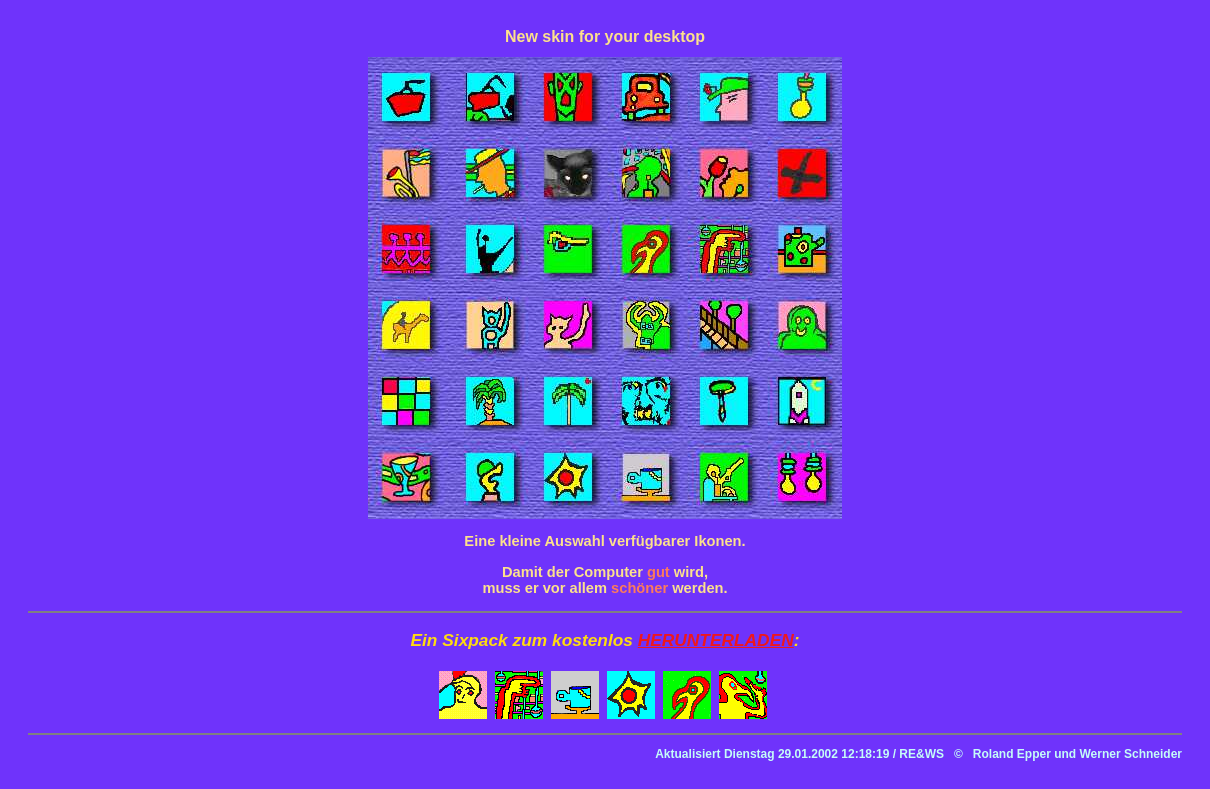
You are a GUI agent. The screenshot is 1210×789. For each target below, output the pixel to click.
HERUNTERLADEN (716, 640)
